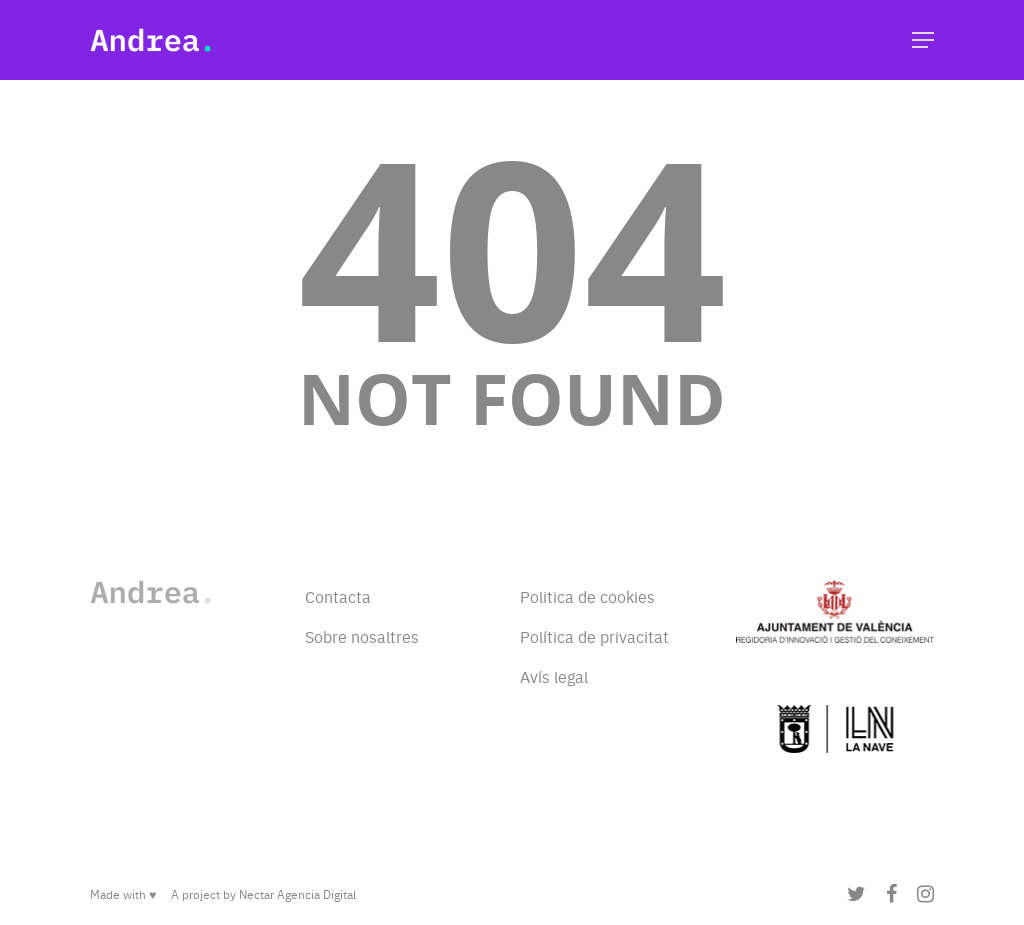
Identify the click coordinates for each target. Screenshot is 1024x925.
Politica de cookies (587, 596)
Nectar (256, 894)
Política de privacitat (594, 636)
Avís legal (554, 676)
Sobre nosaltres (362, 636)
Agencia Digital (316, 894)
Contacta (338, 596)
